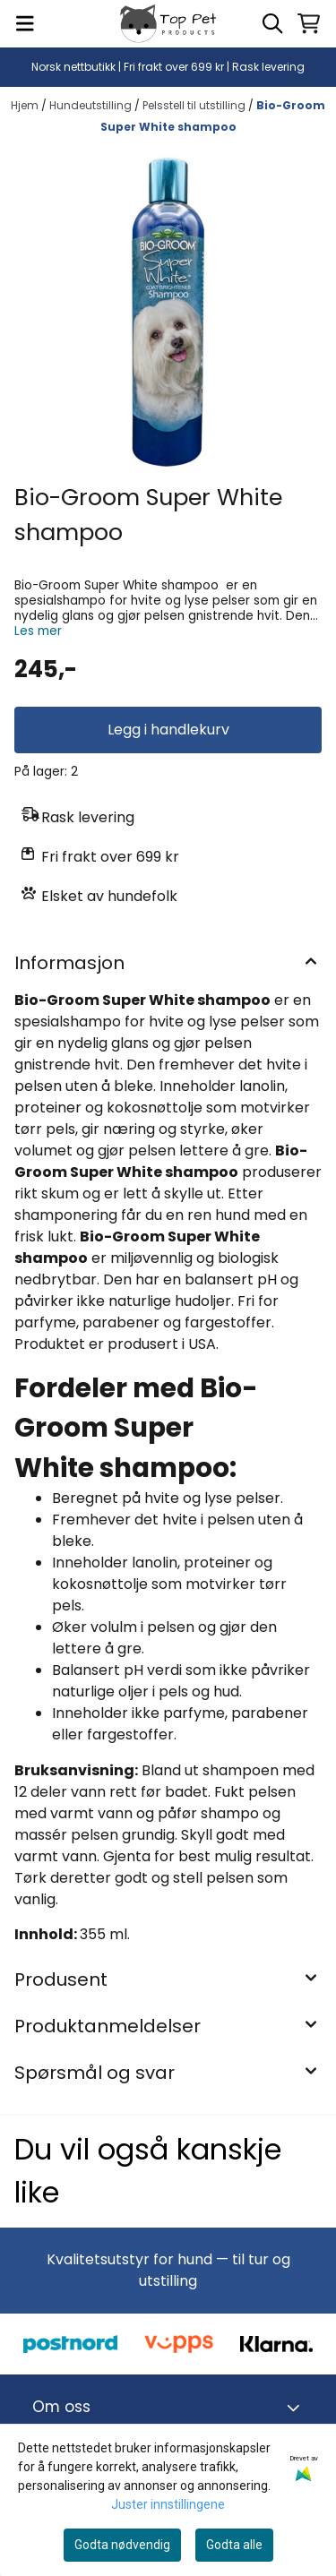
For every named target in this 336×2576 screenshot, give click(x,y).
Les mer (38, 631)
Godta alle (234, 2544)
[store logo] (168, 23)
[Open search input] (272, 23)
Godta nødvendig (122, 2544)
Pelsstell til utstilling (195, 105)
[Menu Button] (25, 23)
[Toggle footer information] (296, 2407)
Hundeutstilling (91, 105)
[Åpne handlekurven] (308, 23)
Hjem (26, 105)
